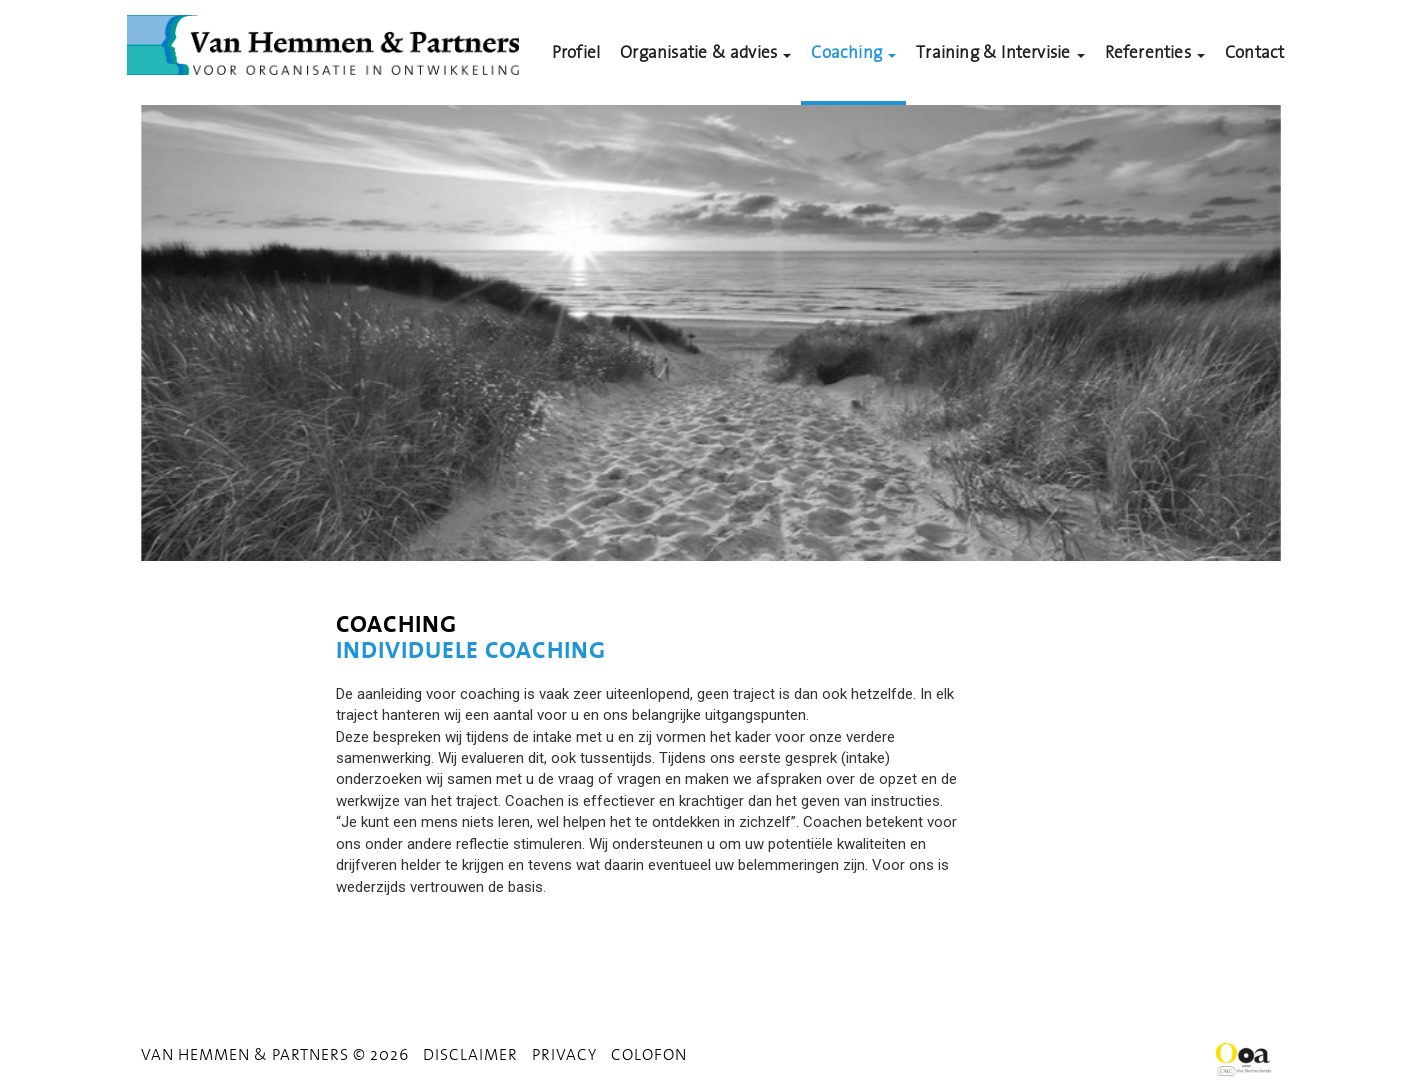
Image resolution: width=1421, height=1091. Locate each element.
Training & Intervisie (1000, 52)
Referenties (1155, 52)
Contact (1254, 52)
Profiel (576, 52)
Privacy (564, 1054)
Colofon (649, 1054)
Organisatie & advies (705, 52)
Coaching (853, 52)
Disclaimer (470, 1054)
